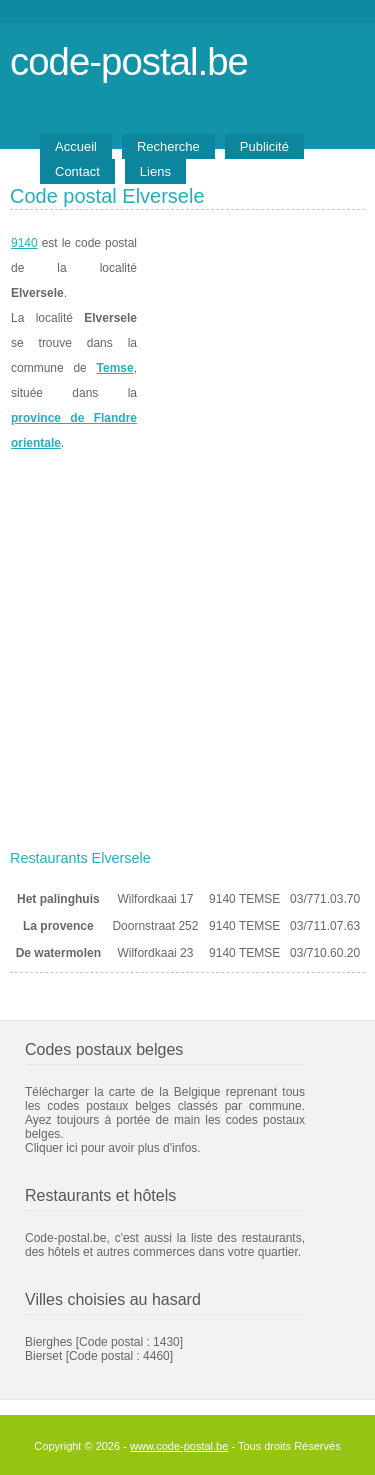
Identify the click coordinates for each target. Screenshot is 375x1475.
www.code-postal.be (179, 1446)
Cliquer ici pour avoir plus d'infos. (113, 1148)
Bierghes (48, 1342)
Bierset (43, 1356)
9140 (24, 243)
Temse (115, 368)
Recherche (168, 146)
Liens (155, 171)
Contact (77, 171)
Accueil (76, 146)
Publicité (264, 146)
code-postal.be (129, 61)
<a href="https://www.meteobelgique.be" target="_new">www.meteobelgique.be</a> (251, 344)
